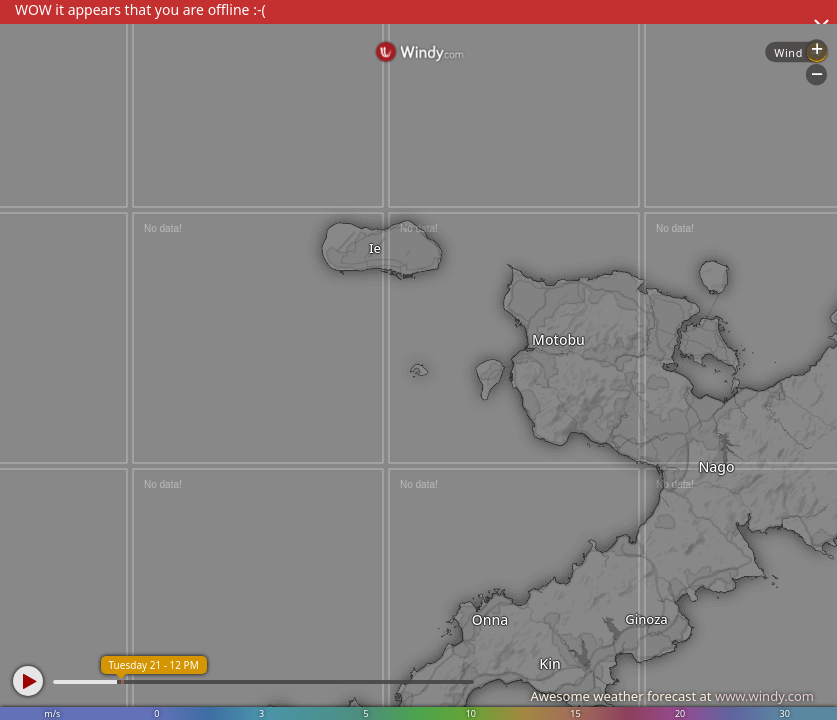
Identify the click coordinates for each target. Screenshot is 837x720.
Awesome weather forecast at (672, 696)
